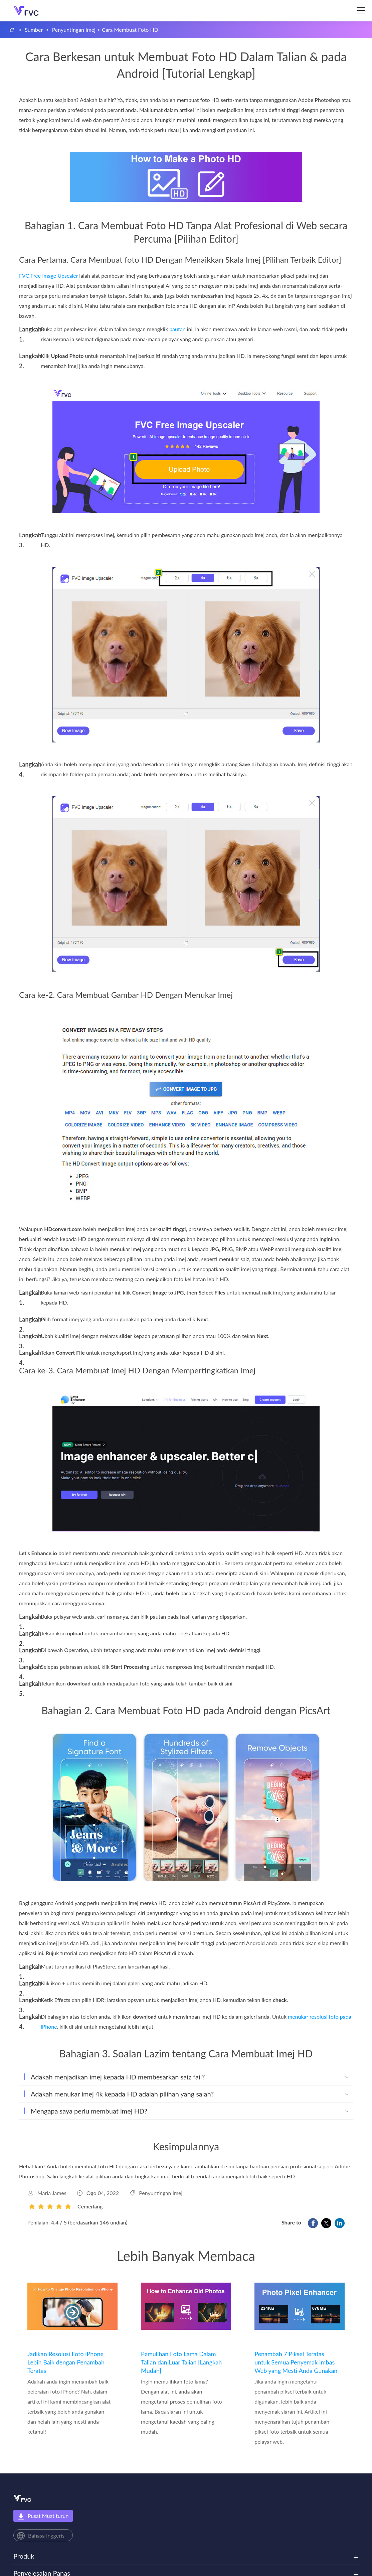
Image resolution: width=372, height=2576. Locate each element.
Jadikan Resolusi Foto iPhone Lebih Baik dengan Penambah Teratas (66, 2362)
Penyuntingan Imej (74, 29)
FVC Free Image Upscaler (48, 275)
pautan (177, 329)
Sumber (34, 29)
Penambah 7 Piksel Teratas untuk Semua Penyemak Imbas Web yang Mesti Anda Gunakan (295, 2362)
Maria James (51, 2193)
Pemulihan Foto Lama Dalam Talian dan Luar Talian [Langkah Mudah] (181, 2362)
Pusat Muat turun (43, 2516)
